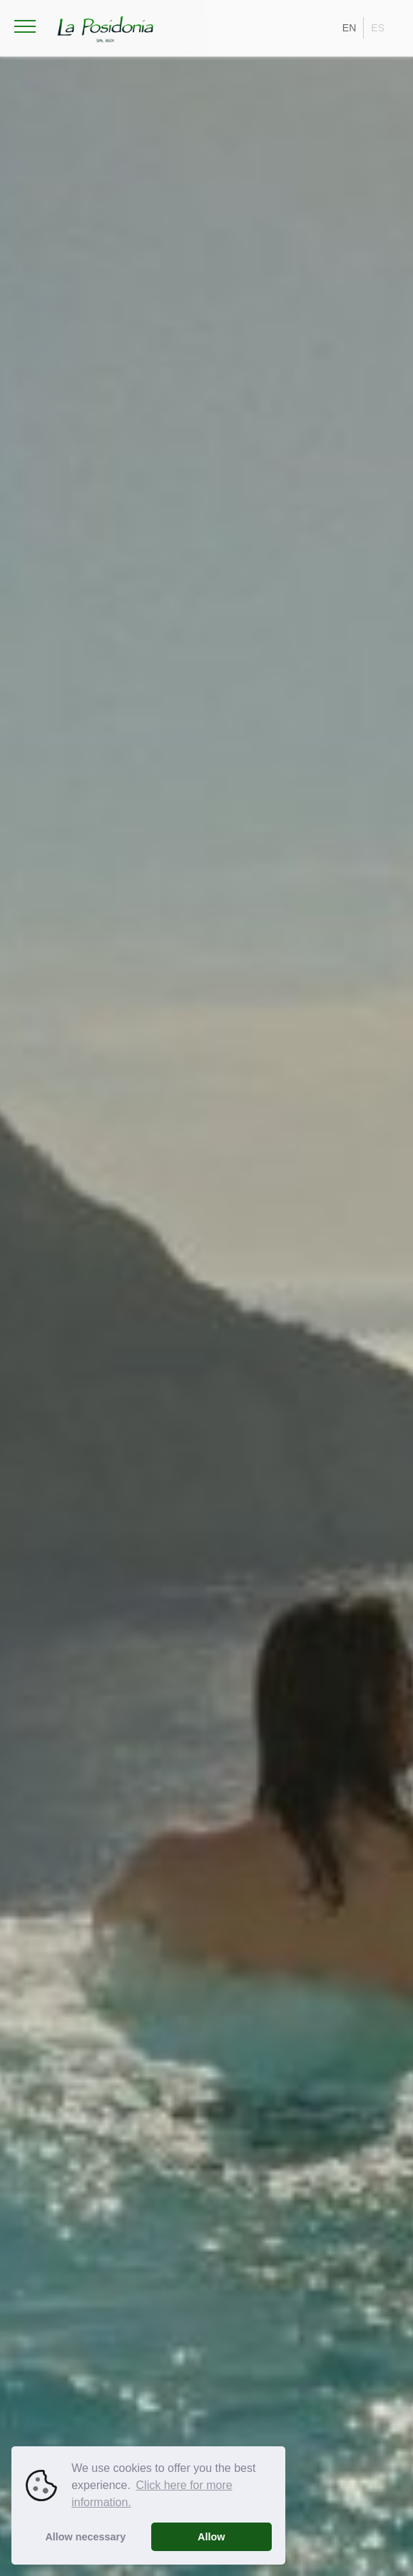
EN (349, 27)
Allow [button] (211, 2537)
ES (377, 27)
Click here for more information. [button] (152, 2493)
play (353, 2502)
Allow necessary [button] (85, 2537)
